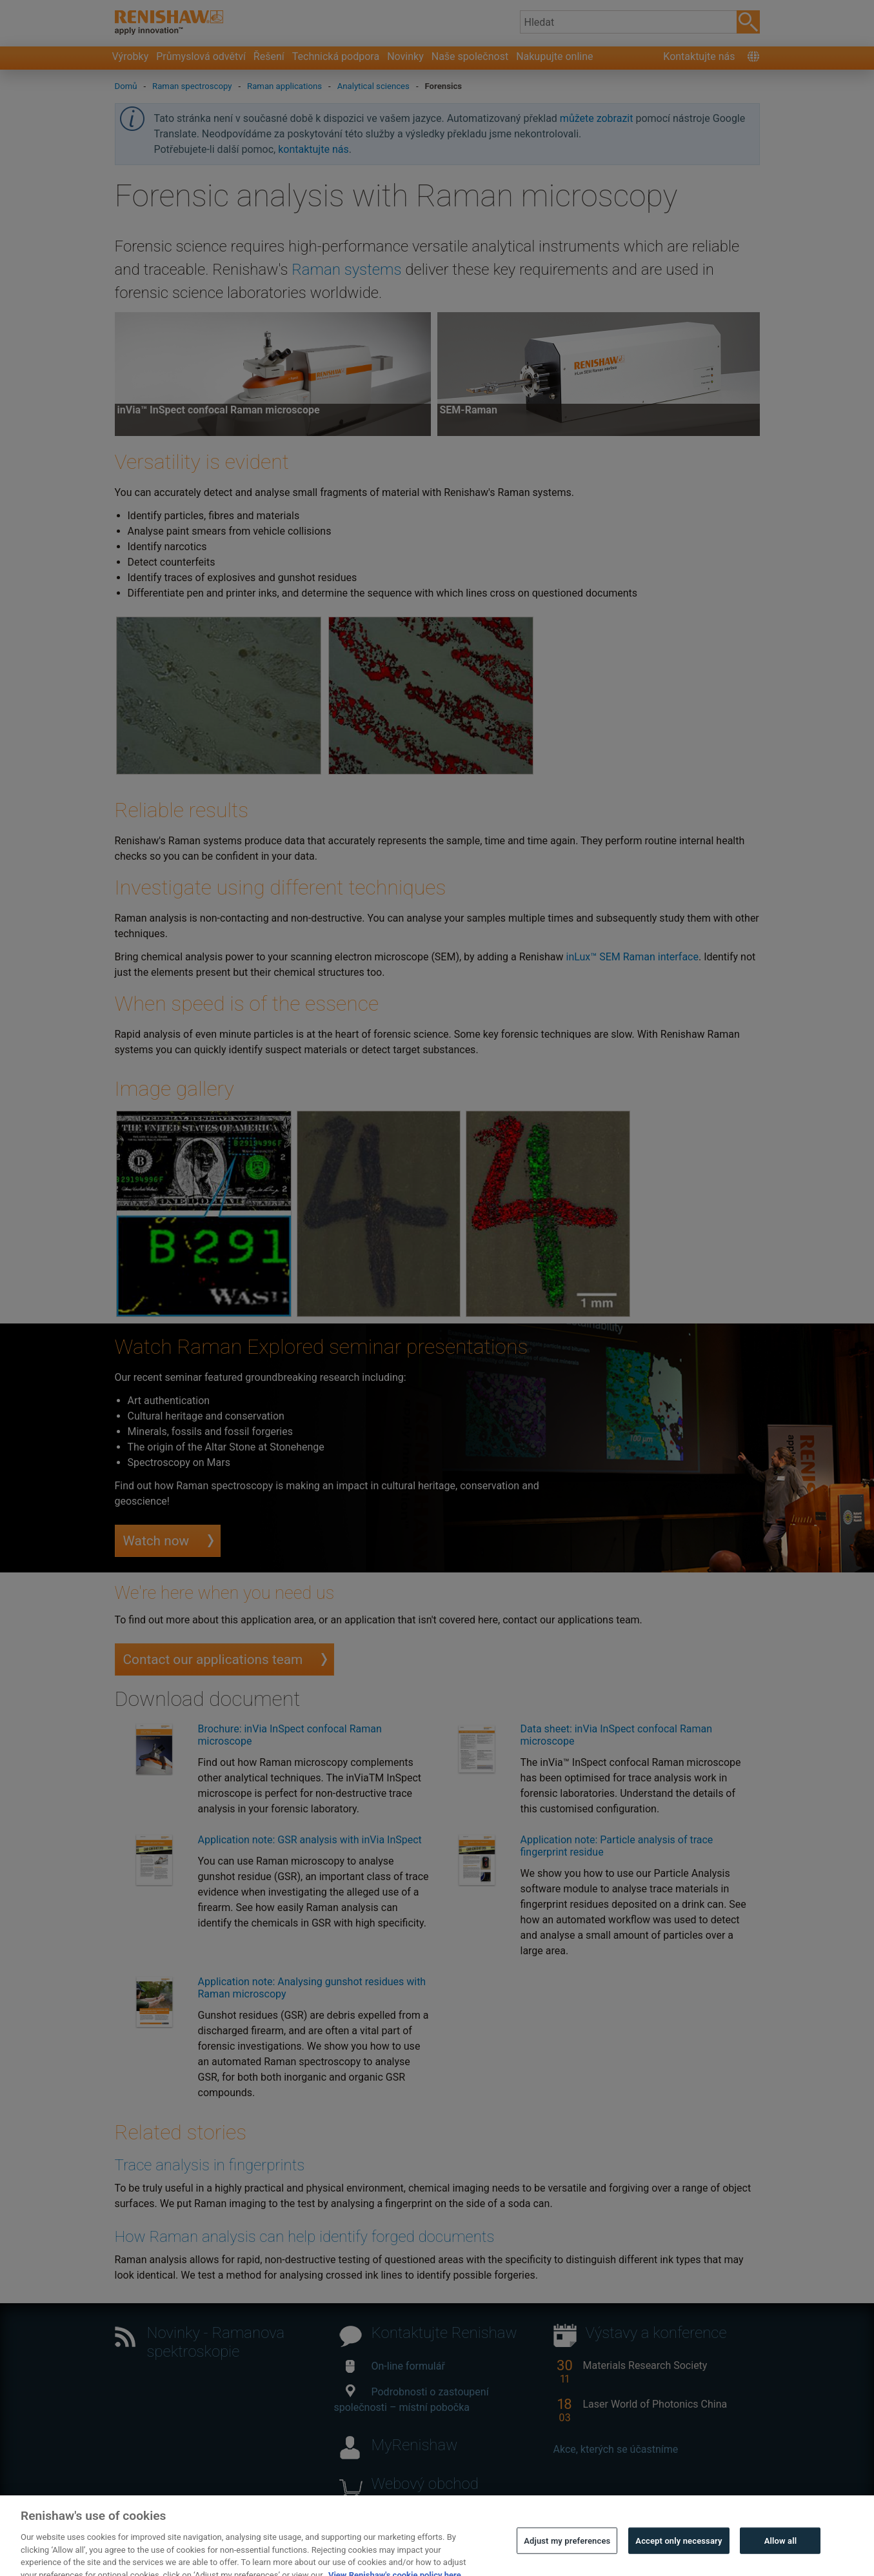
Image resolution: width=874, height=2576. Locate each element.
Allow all (780, 2560)
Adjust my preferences (567, 2560)
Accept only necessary (678, 2560)
